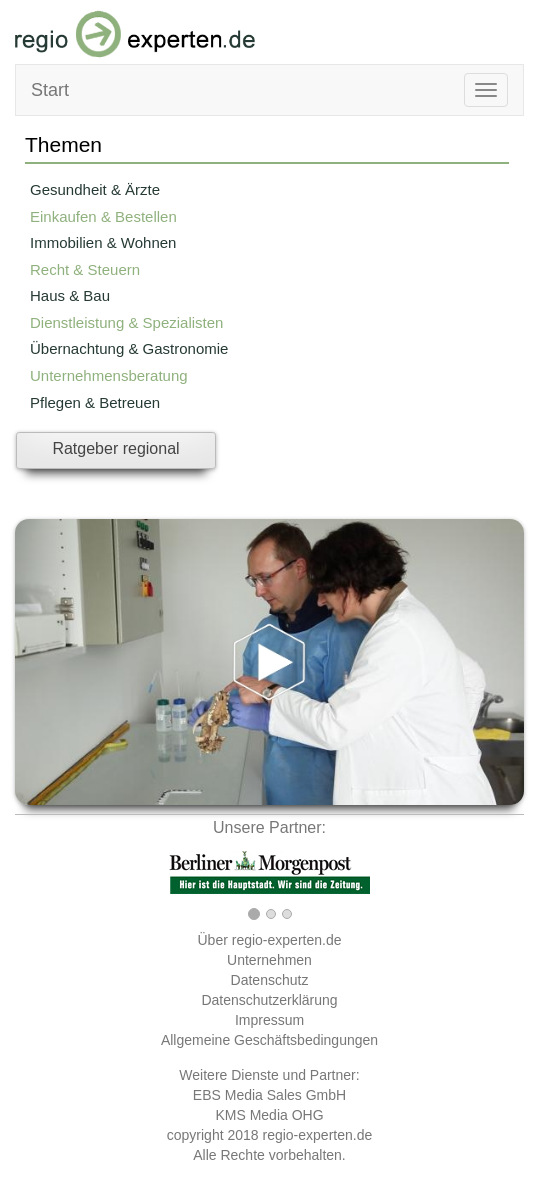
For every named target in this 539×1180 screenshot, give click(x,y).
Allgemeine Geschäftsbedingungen (269, 1040)
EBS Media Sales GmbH (269, 1095)
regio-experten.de (317, 1135)
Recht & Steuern (85, 269)
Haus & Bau (70, 295)
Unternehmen (269, 960)
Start (50, 90)
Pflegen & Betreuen (95, 402)
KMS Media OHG (269, 1115)
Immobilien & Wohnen (103, 242)
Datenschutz (270, 980)
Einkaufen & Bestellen (103, 216)
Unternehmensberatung (109, 375)
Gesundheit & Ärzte (95, 189)
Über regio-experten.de (270, 940)
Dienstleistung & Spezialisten (126, 322)
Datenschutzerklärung (269, 1000)
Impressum (269, 1020)
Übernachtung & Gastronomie (129, 348)
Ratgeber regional (115, 448)
